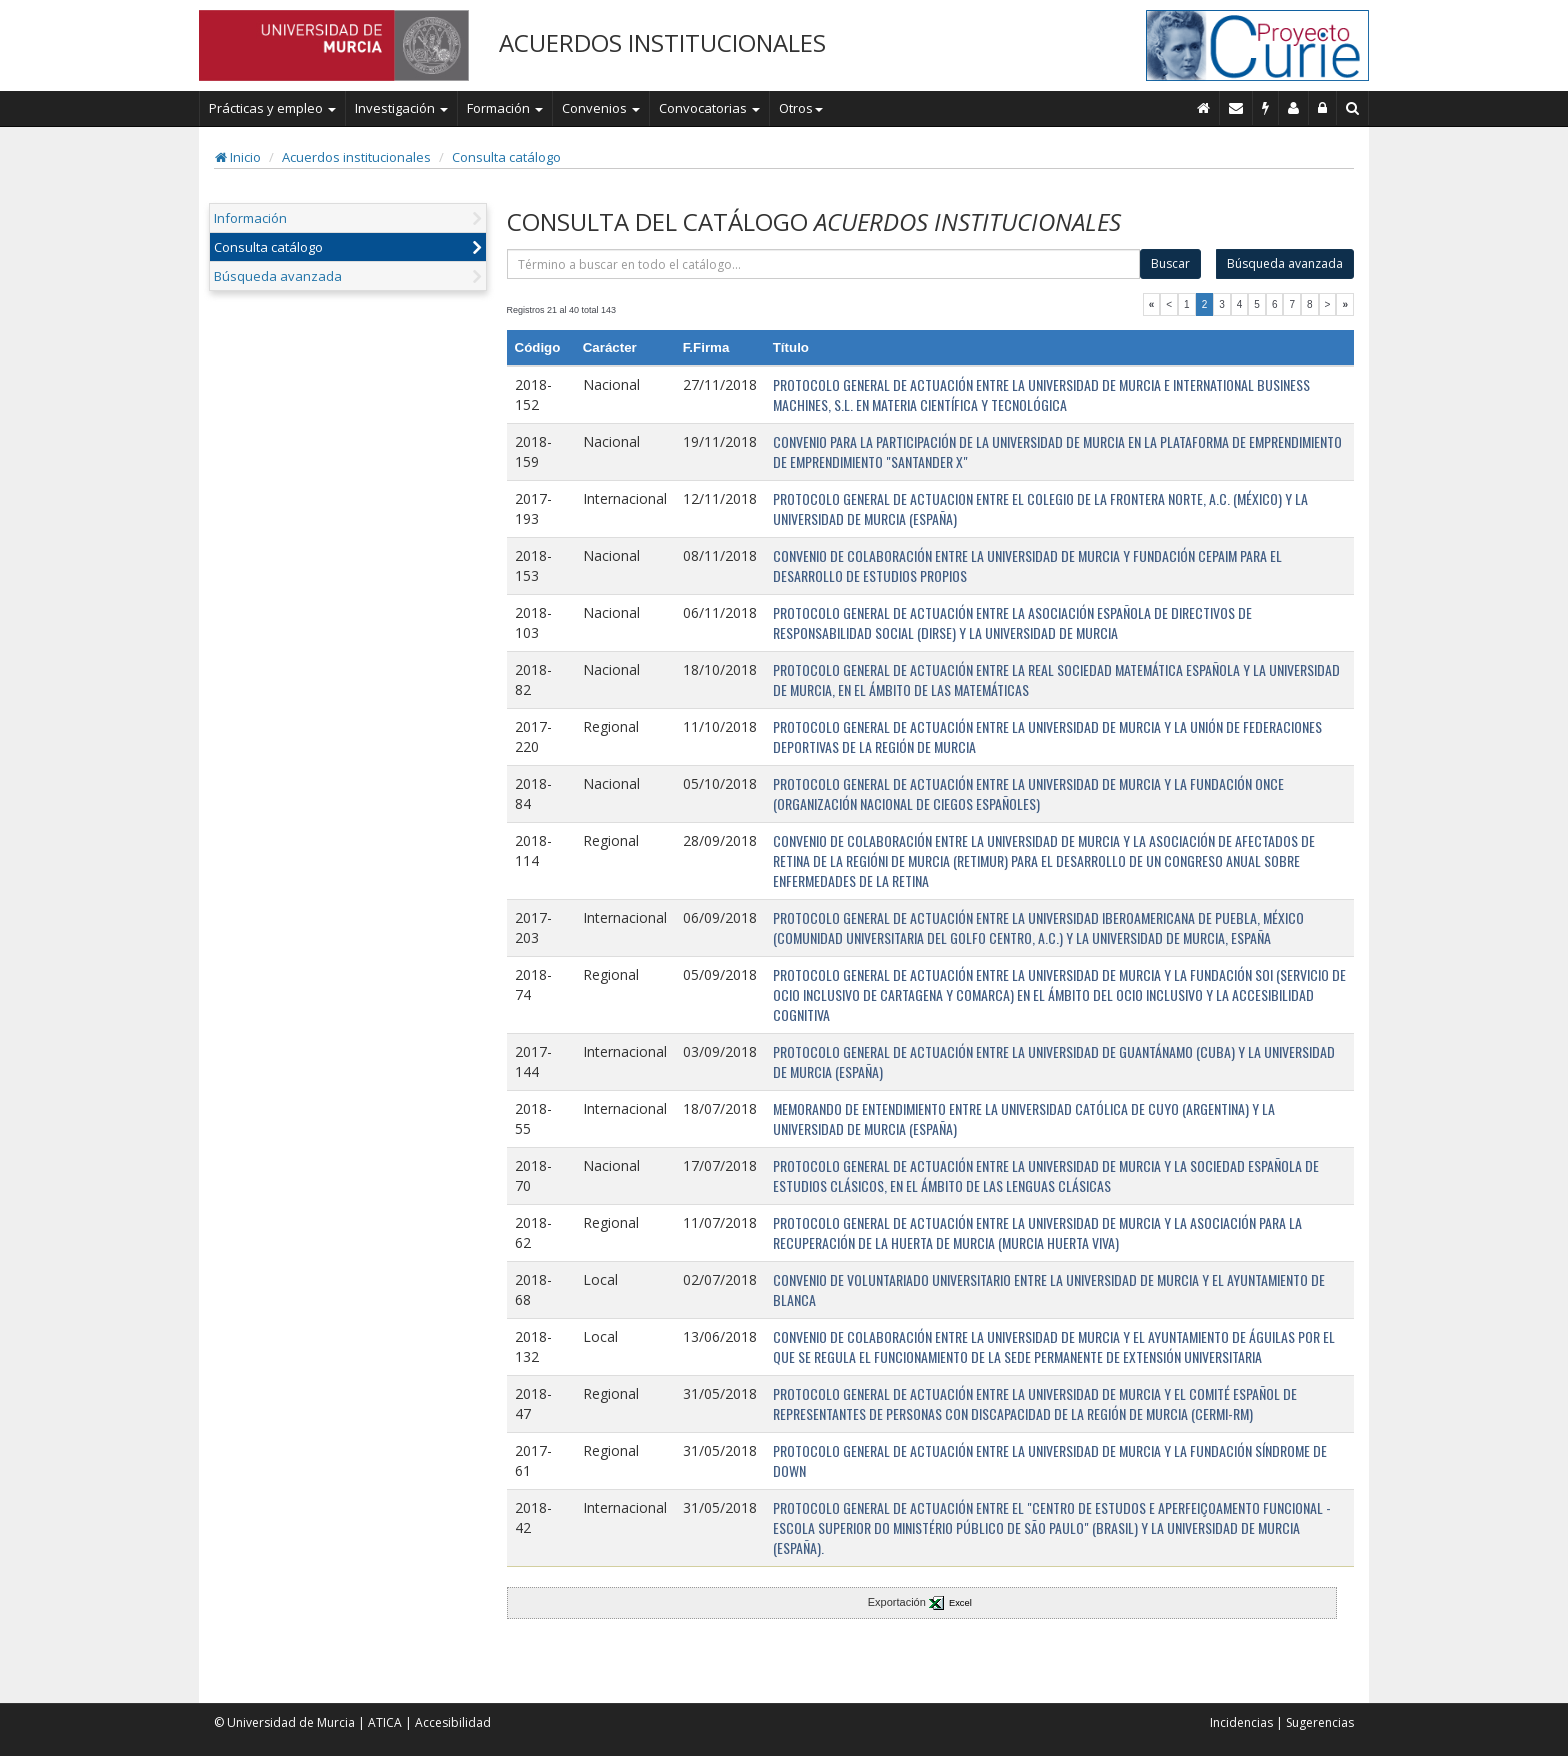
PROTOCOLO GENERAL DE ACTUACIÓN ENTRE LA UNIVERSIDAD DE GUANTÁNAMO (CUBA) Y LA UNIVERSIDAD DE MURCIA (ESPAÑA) (1054, 1061)
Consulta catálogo (506, 157)
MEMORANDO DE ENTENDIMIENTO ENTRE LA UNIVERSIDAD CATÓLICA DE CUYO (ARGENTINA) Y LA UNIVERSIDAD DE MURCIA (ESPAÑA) (1024, 1118)
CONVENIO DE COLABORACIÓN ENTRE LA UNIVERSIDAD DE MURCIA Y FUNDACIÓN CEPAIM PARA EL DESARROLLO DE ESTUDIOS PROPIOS (1027, 565)
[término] (824, 264)
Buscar (1170, 263)
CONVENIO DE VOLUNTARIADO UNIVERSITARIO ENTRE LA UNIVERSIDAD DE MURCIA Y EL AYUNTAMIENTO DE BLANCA (1049, 1289)
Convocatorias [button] (709, 108)
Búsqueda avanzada (278, 276)
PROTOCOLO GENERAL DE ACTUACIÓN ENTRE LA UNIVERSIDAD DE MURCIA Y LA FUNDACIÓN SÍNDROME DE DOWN (1050, 1460)
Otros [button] (801, 108)
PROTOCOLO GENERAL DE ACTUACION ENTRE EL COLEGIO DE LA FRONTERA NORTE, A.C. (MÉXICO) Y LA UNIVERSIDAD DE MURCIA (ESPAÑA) (1040, 508)
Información (250, 218)
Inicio (238, 157)
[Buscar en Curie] (1353, 108)
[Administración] (1323, 108)
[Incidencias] (1266, 108)
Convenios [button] (601, 108)
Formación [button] (505, 108)
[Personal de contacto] (1294, 108)
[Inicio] (1204, 108)
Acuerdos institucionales (356, 157)
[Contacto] (1236, 108)
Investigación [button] (401, 108)
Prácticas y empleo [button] (272, 108)
